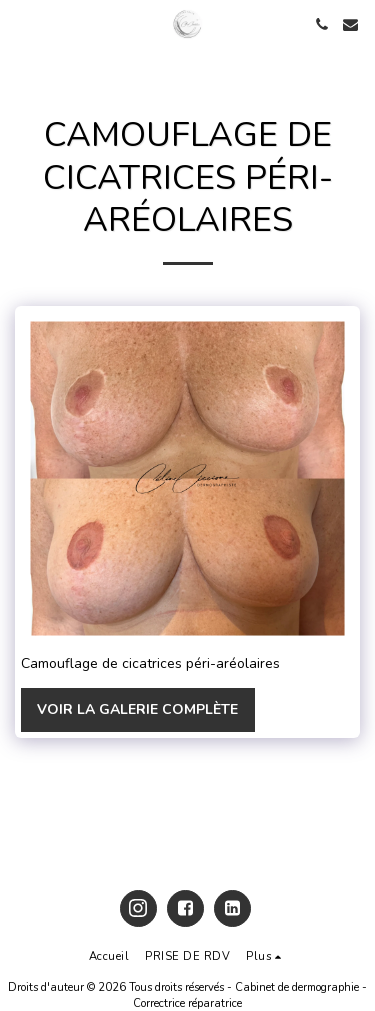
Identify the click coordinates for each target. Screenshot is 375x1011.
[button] (22, 23)
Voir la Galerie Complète (137, 709)
